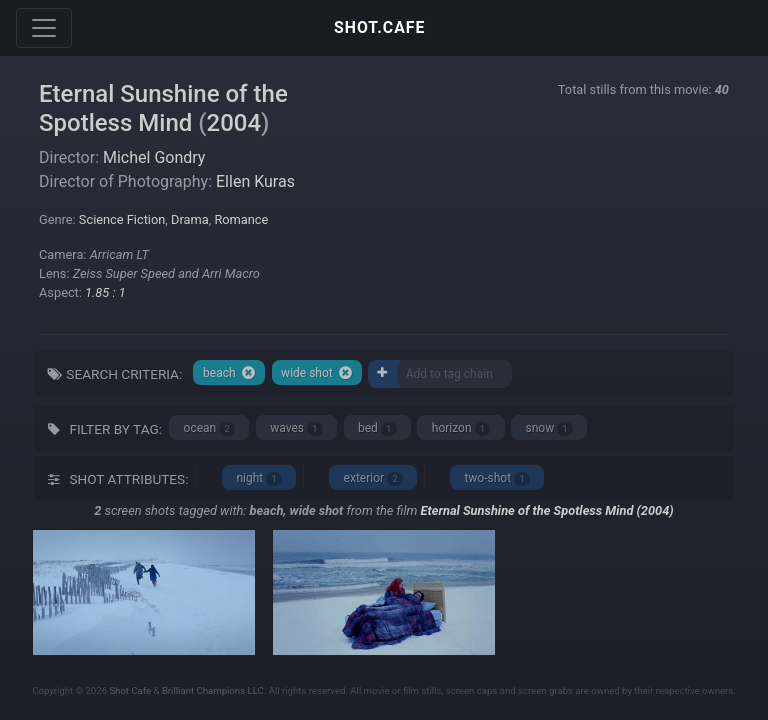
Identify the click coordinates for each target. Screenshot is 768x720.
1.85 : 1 (105, 292)
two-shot (497, 478)
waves (296, 428)
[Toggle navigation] (44, 28)
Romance (241, 219)
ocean (209, 428)
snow (550, 428)
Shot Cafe (130, 690)
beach (229, 372)
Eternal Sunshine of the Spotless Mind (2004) (547, 510)
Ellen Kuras (255, 181)
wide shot (317, 372)
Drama (190, 219)
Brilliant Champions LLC (213, 690)
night (259, 478)
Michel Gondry (154, 157)
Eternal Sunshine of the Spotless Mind (163, 108)
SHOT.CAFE (379, 27)
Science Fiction (122, 219)
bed (377, 428)
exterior (373, 478)
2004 (234, 123)
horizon (461, 428)
